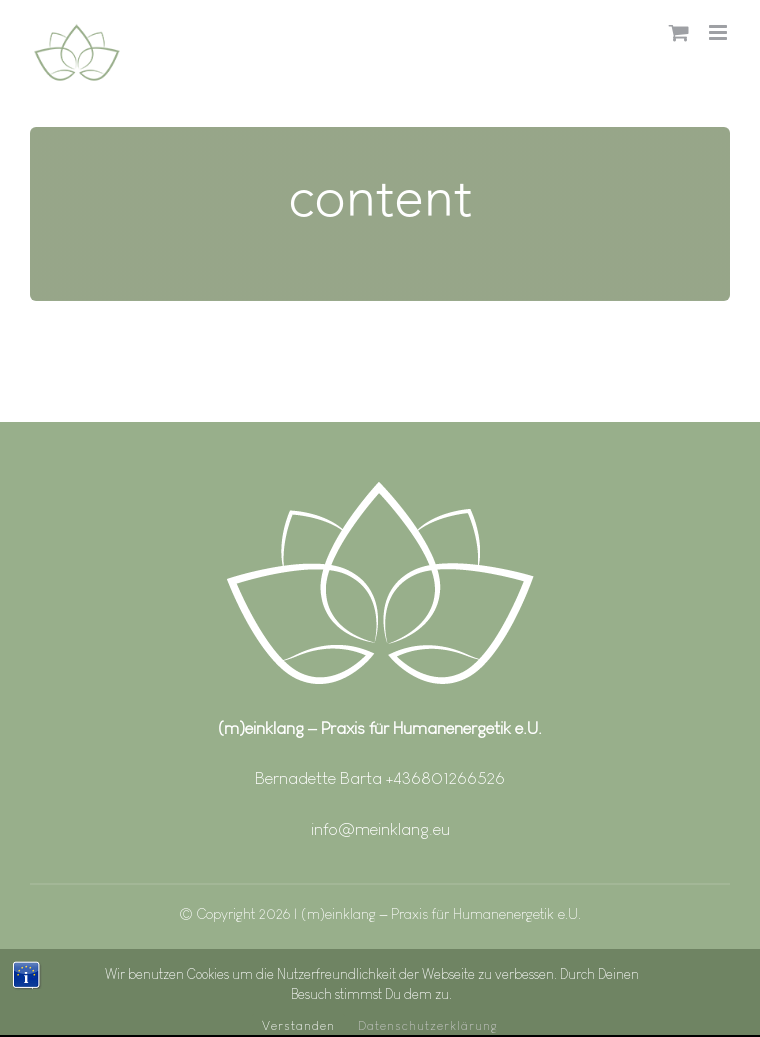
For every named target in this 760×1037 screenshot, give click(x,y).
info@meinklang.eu (380, 829)
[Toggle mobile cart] (679, 32)
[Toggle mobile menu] (719, 32)
